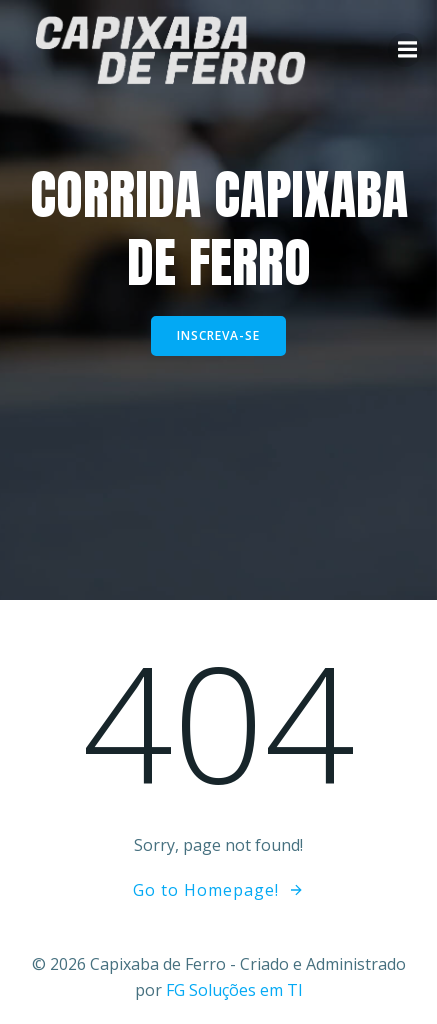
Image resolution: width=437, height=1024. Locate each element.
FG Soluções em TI (234, 990)
